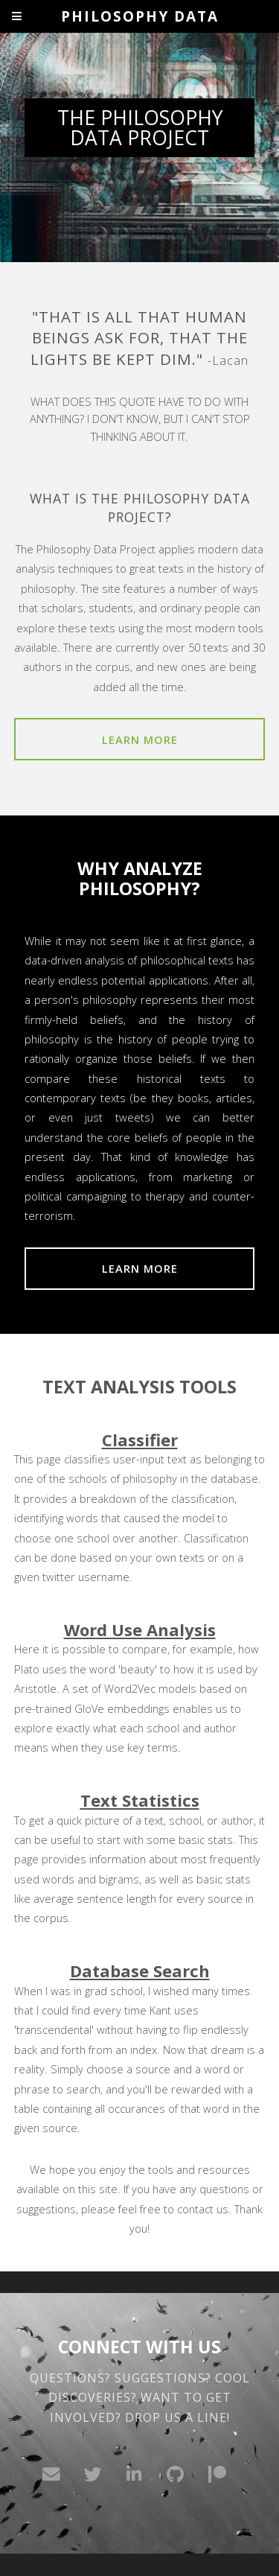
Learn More (140, 739)
